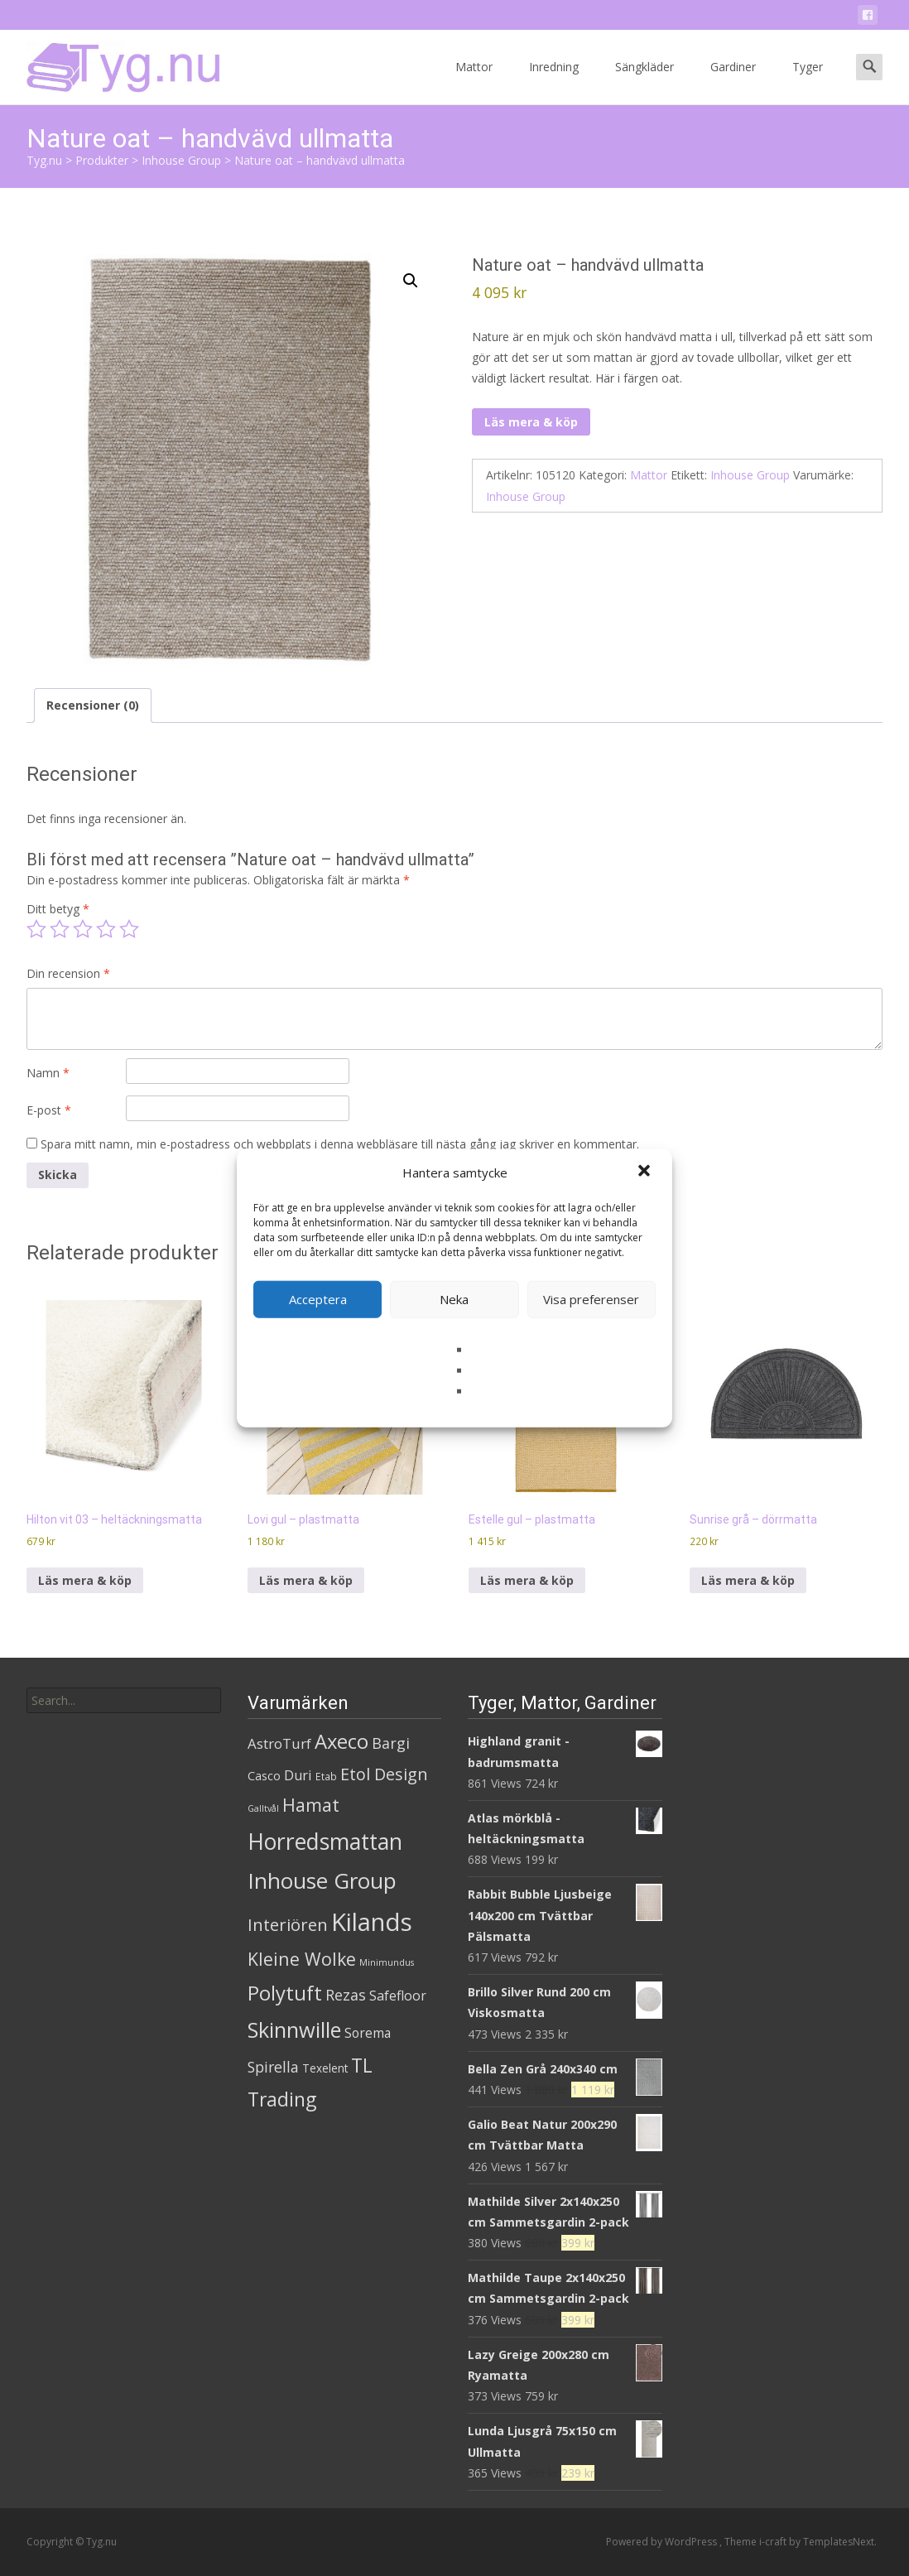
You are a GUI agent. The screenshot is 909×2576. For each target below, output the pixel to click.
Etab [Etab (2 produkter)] (326, 1776)
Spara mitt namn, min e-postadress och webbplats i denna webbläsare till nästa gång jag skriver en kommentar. (340, 1144)
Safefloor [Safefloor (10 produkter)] (397, 1995)
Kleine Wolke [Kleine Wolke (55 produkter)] (302, 1959)
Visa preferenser (591, 1299)
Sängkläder (644, 81)
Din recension (68, 973)
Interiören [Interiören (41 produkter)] (288, 1924)
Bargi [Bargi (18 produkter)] (391, 1743)
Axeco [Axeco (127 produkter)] (341, 1741)
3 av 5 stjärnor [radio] (83, 929)
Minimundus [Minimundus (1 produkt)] (386, 1962)
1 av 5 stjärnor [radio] (36, 929)
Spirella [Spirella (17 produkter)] (273, 2067)
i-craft (774, 2542)
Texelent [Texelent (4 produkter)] (325, 2068)
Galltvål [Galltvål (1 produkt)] (263, 1808)
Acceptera (318, 1299)
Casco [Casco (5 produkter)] (264, 1776)
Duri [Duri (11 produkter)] (298, 1775)
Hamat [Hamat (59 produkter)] (310, 1805)
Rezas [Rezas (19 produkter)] (345, 1995)
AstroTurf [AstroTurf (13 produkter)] (279, 1743)
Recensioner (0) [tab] (92, 705)
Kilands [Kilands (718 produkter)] (371, 1921)
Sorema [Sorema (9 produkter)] (367, 2033)
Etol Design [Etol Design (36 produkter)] (384, 1774)
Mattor (474, 81)
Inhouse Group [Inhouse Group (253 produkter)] (322, 1880)
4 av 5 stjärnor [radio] (106, 929)
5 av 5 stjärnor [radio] (129, 929)
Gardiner (733, 81)
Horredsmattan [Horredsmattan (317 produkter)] (325, 1841)
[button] (646, 1172)
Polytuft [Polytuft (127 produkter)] (285, 1992)
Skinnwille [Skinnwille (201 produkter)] (294, 2029)
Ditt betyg (57, 909)
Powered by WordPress (662, 2542)
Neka (454, 1299)
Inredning (554, 81)
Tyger (807, 81)
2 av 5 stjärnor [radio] (60, 929)
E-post (48, 1110)
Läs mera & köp (531, 422)
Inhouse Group (750, 475)
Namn (48, 1073)
